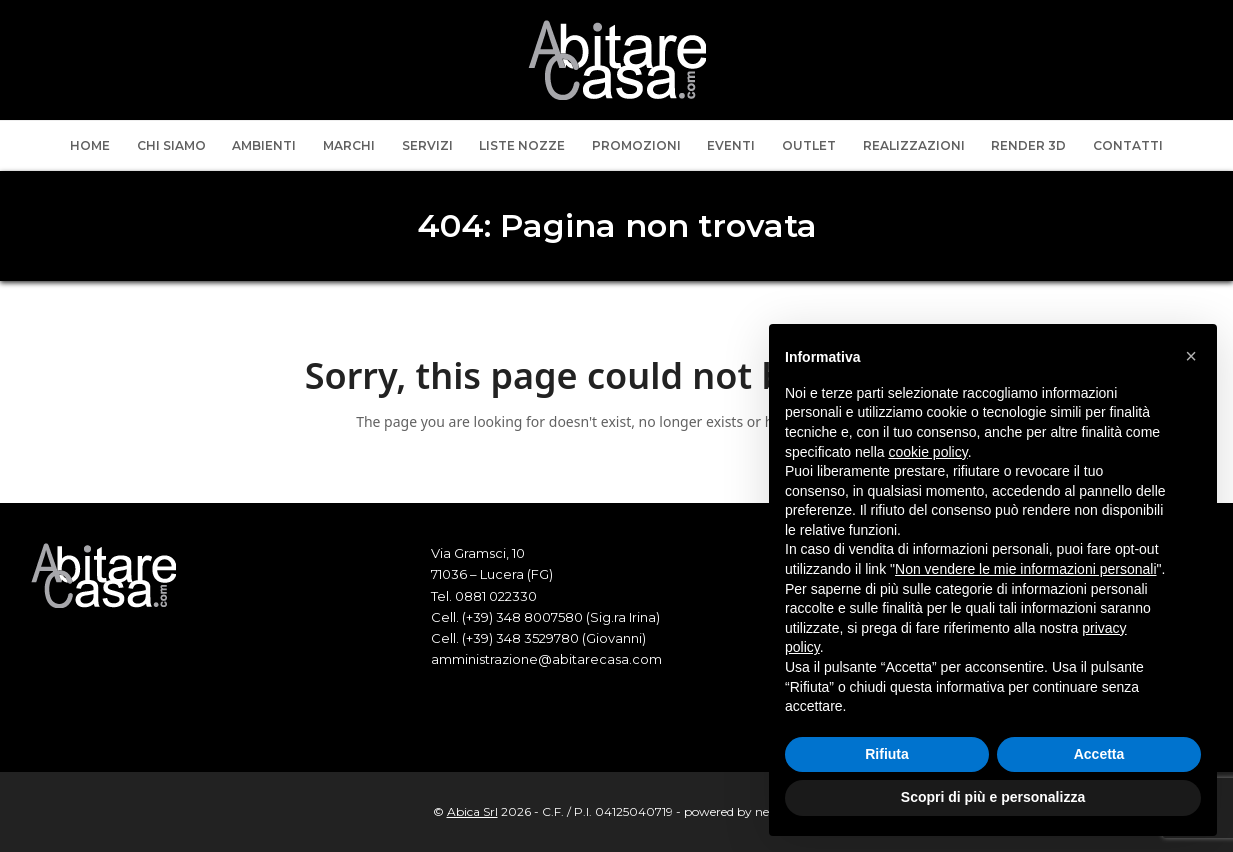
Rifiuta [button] (887, 754)
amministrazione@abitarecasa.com (546, 659)
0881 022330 (496, 596)
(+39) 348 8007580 (522, 617)
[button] (1191, 356)
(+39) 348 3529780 (520, 638)
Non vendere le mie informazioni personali (1025, 569)
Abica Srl (472, 811)
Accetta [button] (1099, 754)
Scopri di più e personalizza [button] (993, 797)
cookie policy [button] (928, 452)
